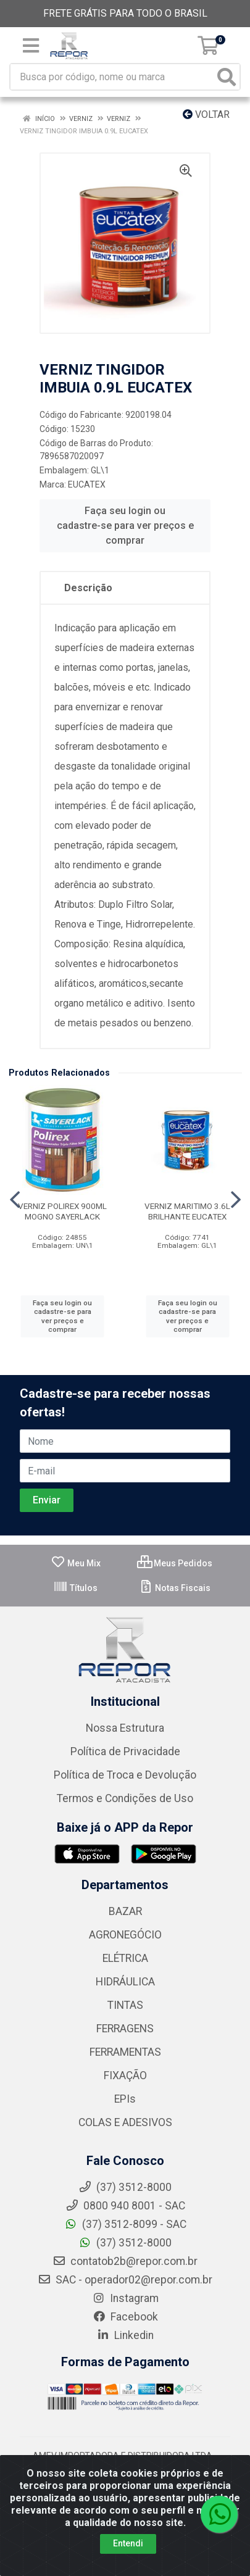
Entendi (128, 2543)
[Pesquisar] (227, 76)
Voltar (206, 114)
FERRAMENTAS (125, 2052)
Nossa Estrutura (125, 1728)
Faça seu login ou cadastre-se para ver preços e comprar (125, 525)
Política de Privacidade (125, 1751)
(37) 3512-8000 (125, 2243)
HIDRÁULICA (125, 1982)
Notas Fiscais (174, 1588)
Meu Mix (76, 1563)
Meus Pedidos (174, 1563)
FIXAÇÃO (125, 2075)
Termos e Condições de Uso (125, 1798)
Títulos (75, 1588)
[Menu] (31, 46)
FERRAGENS (125, 2028)
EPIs (125, 2099)
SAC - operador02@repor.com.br (125, 2280)
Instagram (125, 2298)
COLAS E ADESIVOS (125, 2122)
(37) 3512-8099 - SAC (125, 2224)
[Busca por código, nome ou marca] (112, 76)
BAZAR (125, 1911)
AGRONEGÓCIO (125, 1935)
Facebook (125, 2317)
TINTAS (125, 2005)
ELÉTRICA (125, 1958)
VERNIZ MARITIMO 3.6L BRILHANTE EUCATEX (187, 1211)
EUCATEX (87, 484)
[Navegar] (15, 1199)
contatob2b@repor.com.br (125, 2261)
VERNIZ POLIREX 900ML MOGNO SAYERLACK (62, 1211)
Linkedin (125, 2335)
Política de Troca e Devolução (125, 1775)
